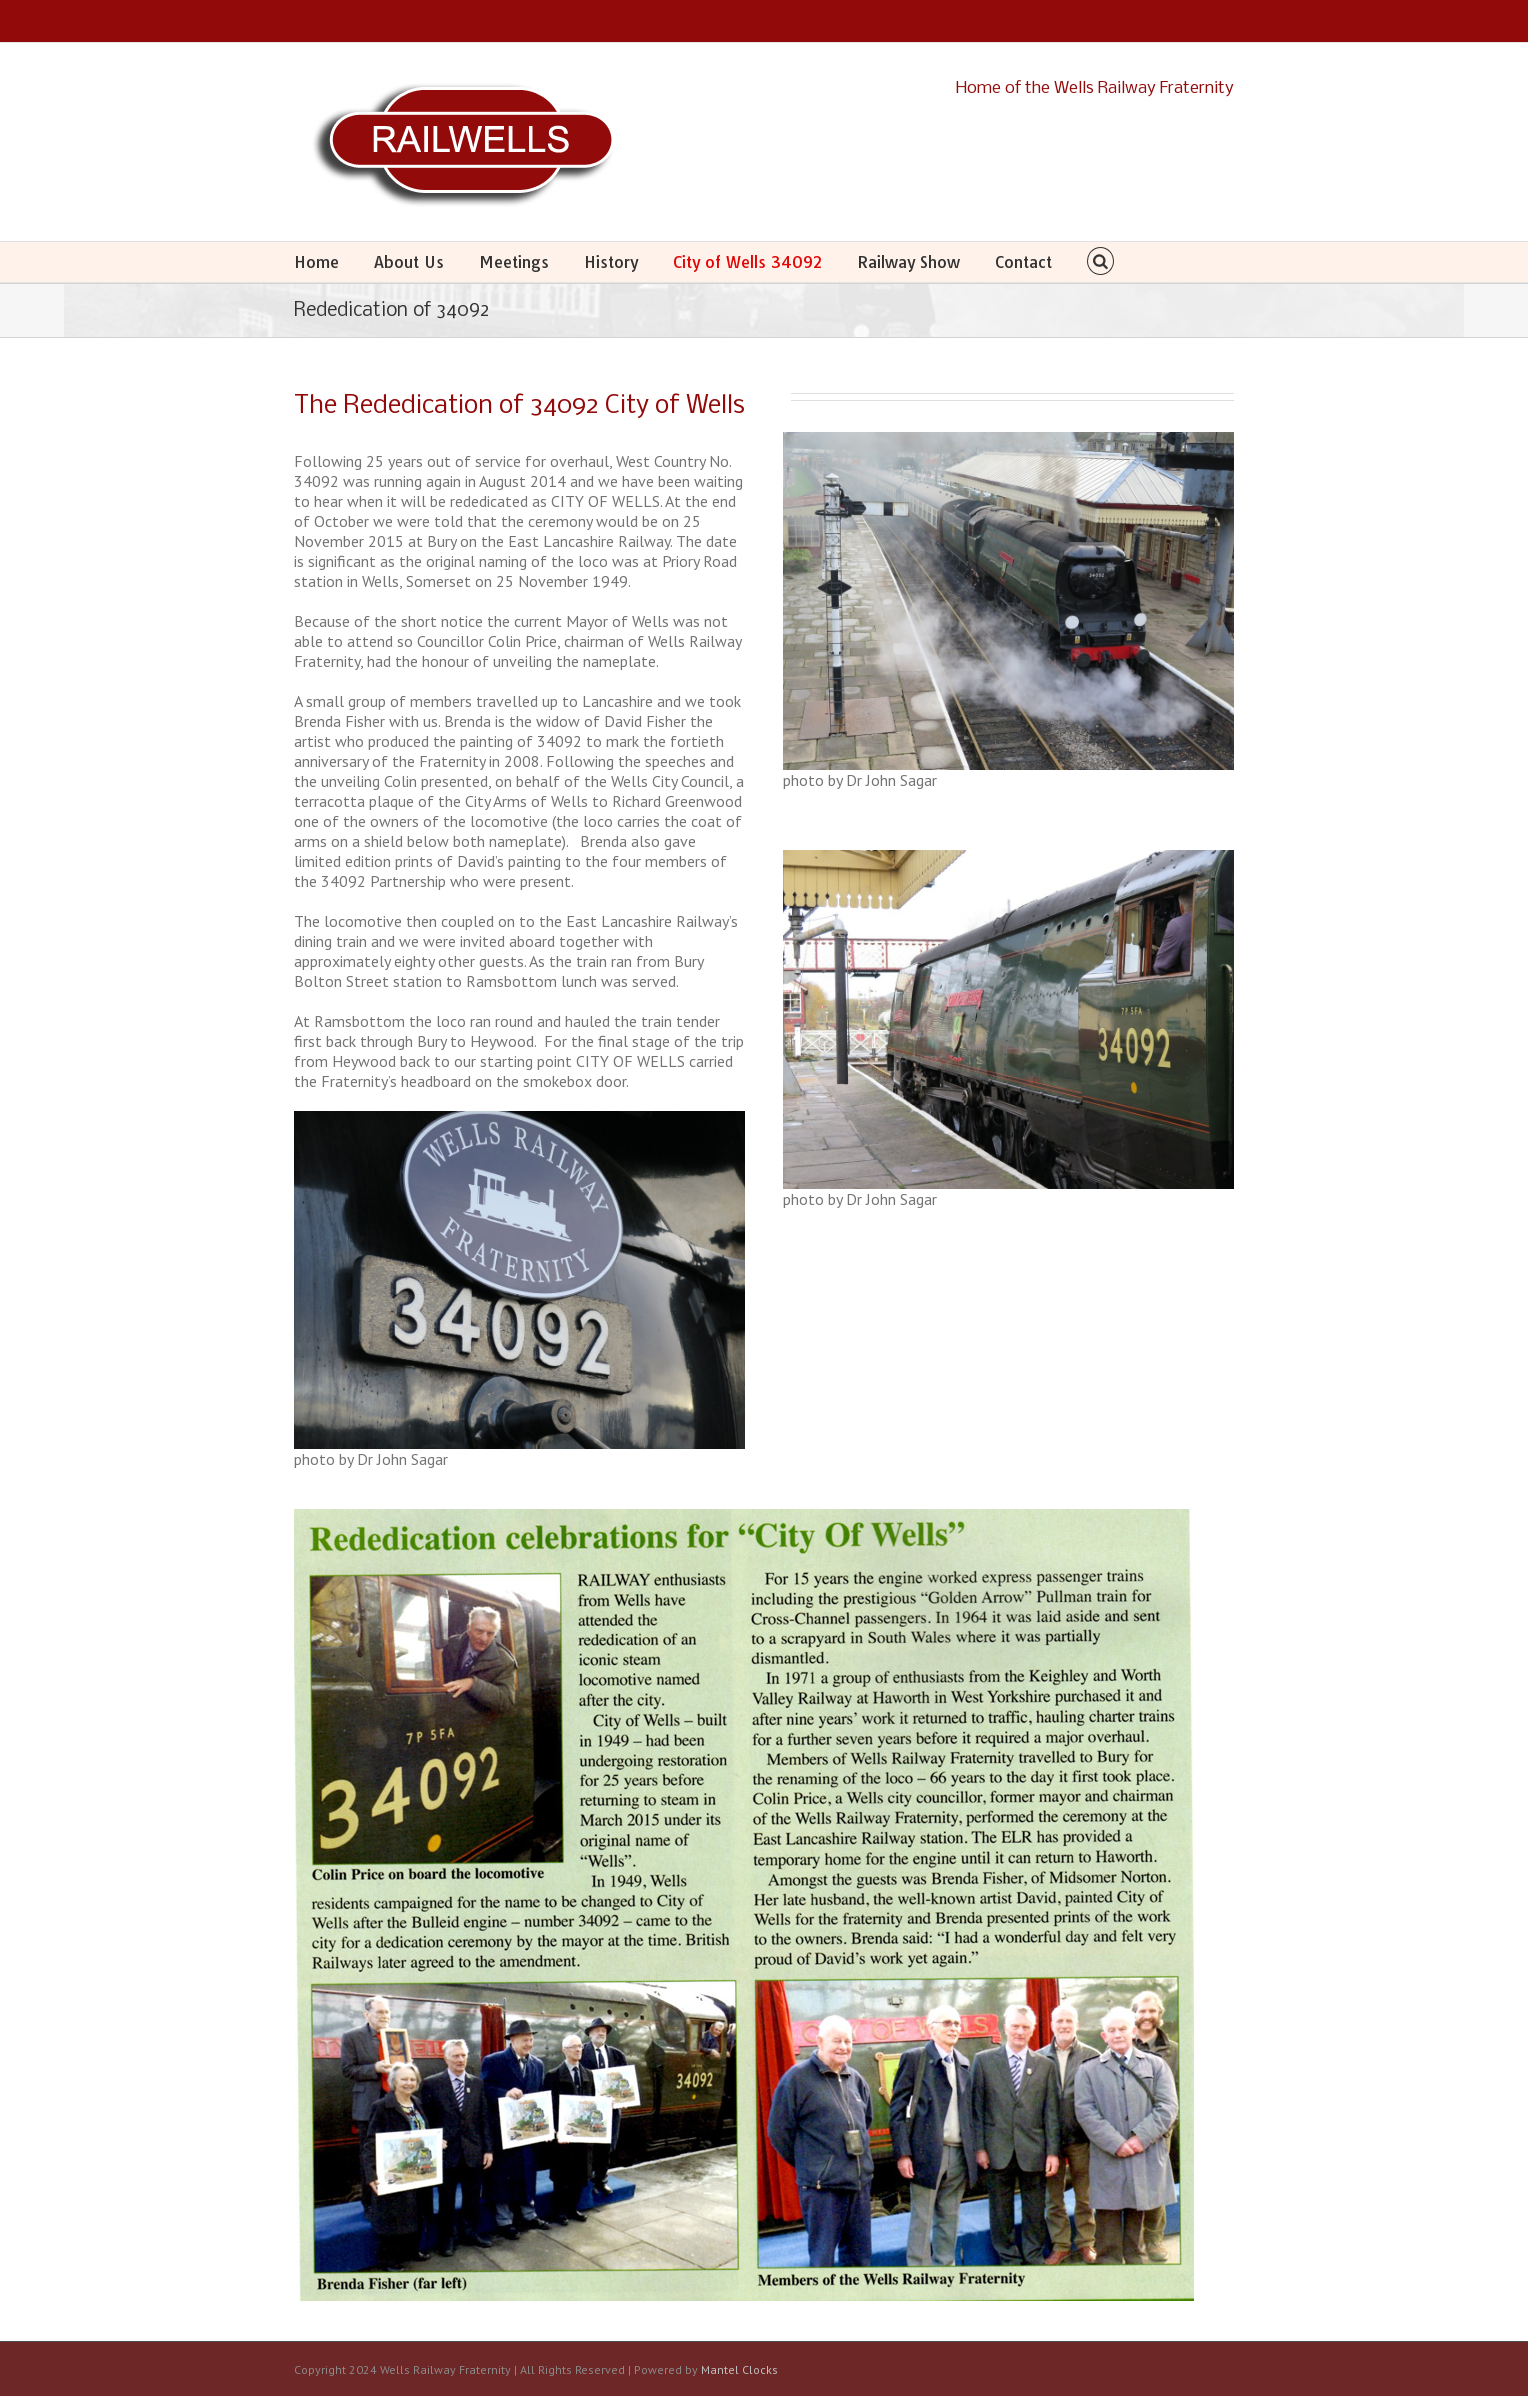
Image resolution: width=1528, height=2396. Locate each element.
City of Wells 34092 (747, 262)
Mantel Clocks (739, 2369)
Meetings (514, 262)
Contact (1023, 262)
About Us (409, 262)
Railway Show (908, 262)
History (611, 262)
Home (316, 262)
